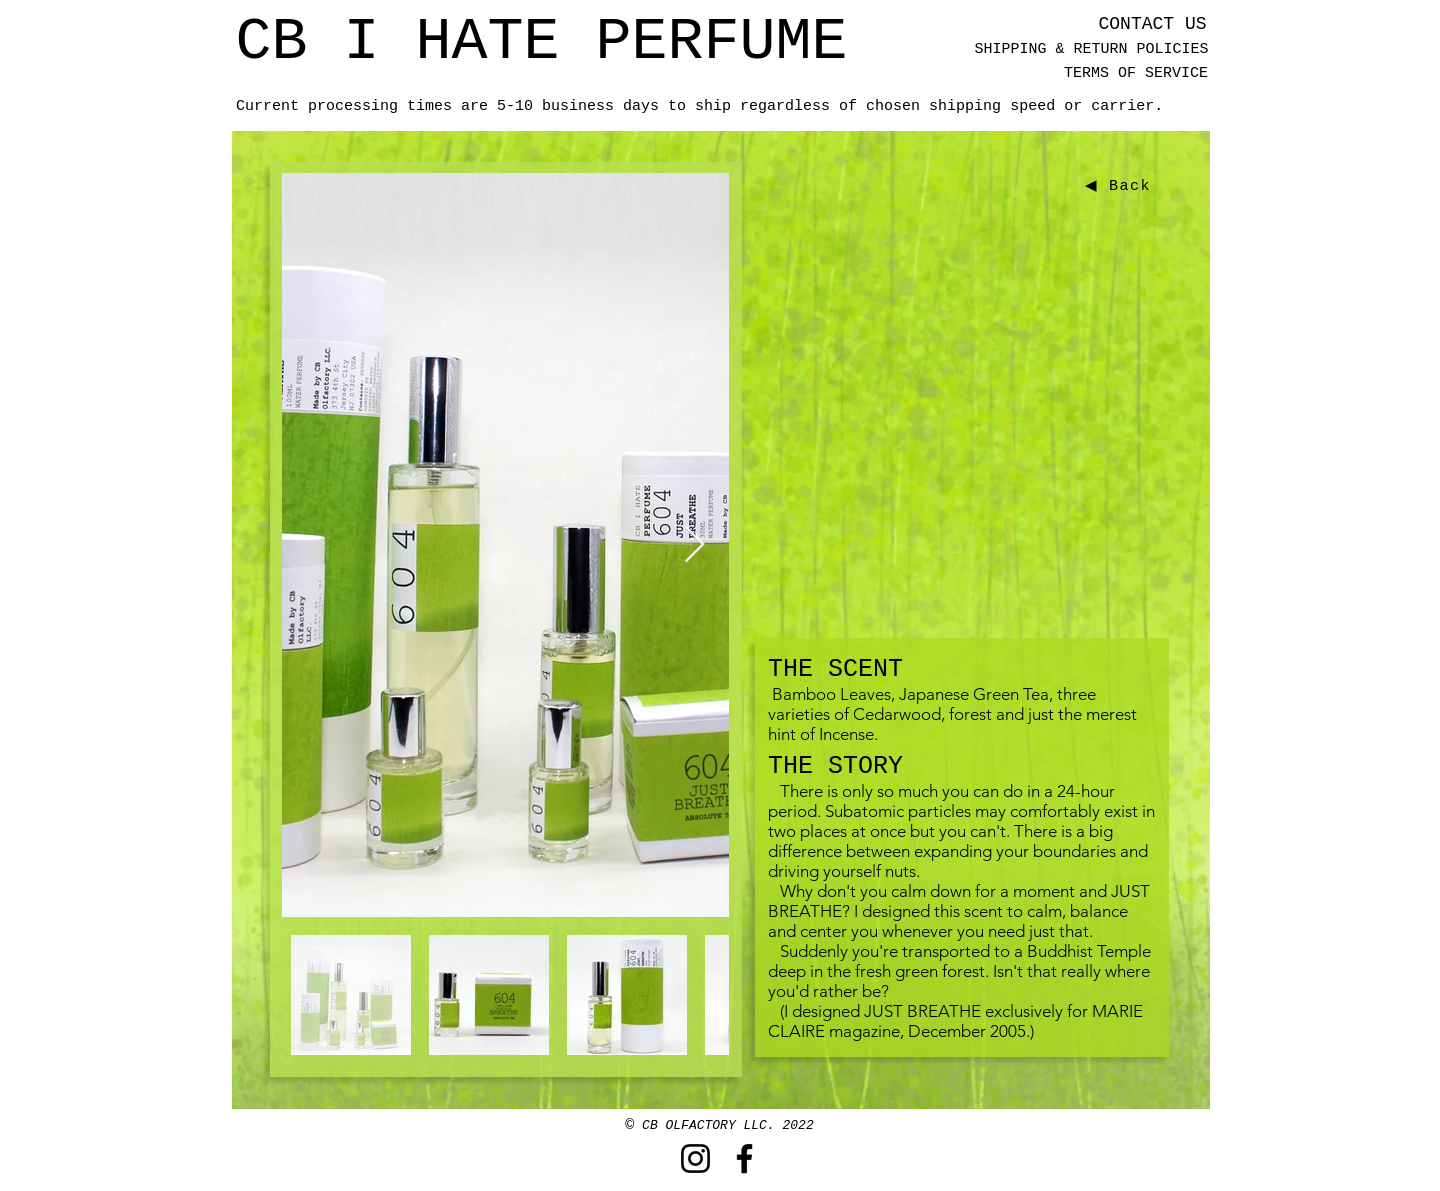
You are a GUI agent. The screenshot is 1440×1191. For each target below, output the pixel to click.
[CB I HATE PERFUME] (541, 42)
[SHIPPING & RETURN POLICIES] (1091, 49)
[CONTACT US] (1152, 24)
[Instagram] (695, 1158)
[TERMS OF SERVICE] (1136, 73)
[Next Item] (694, 545)
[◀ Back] (1120, 185)
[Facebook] (744, 1158)
